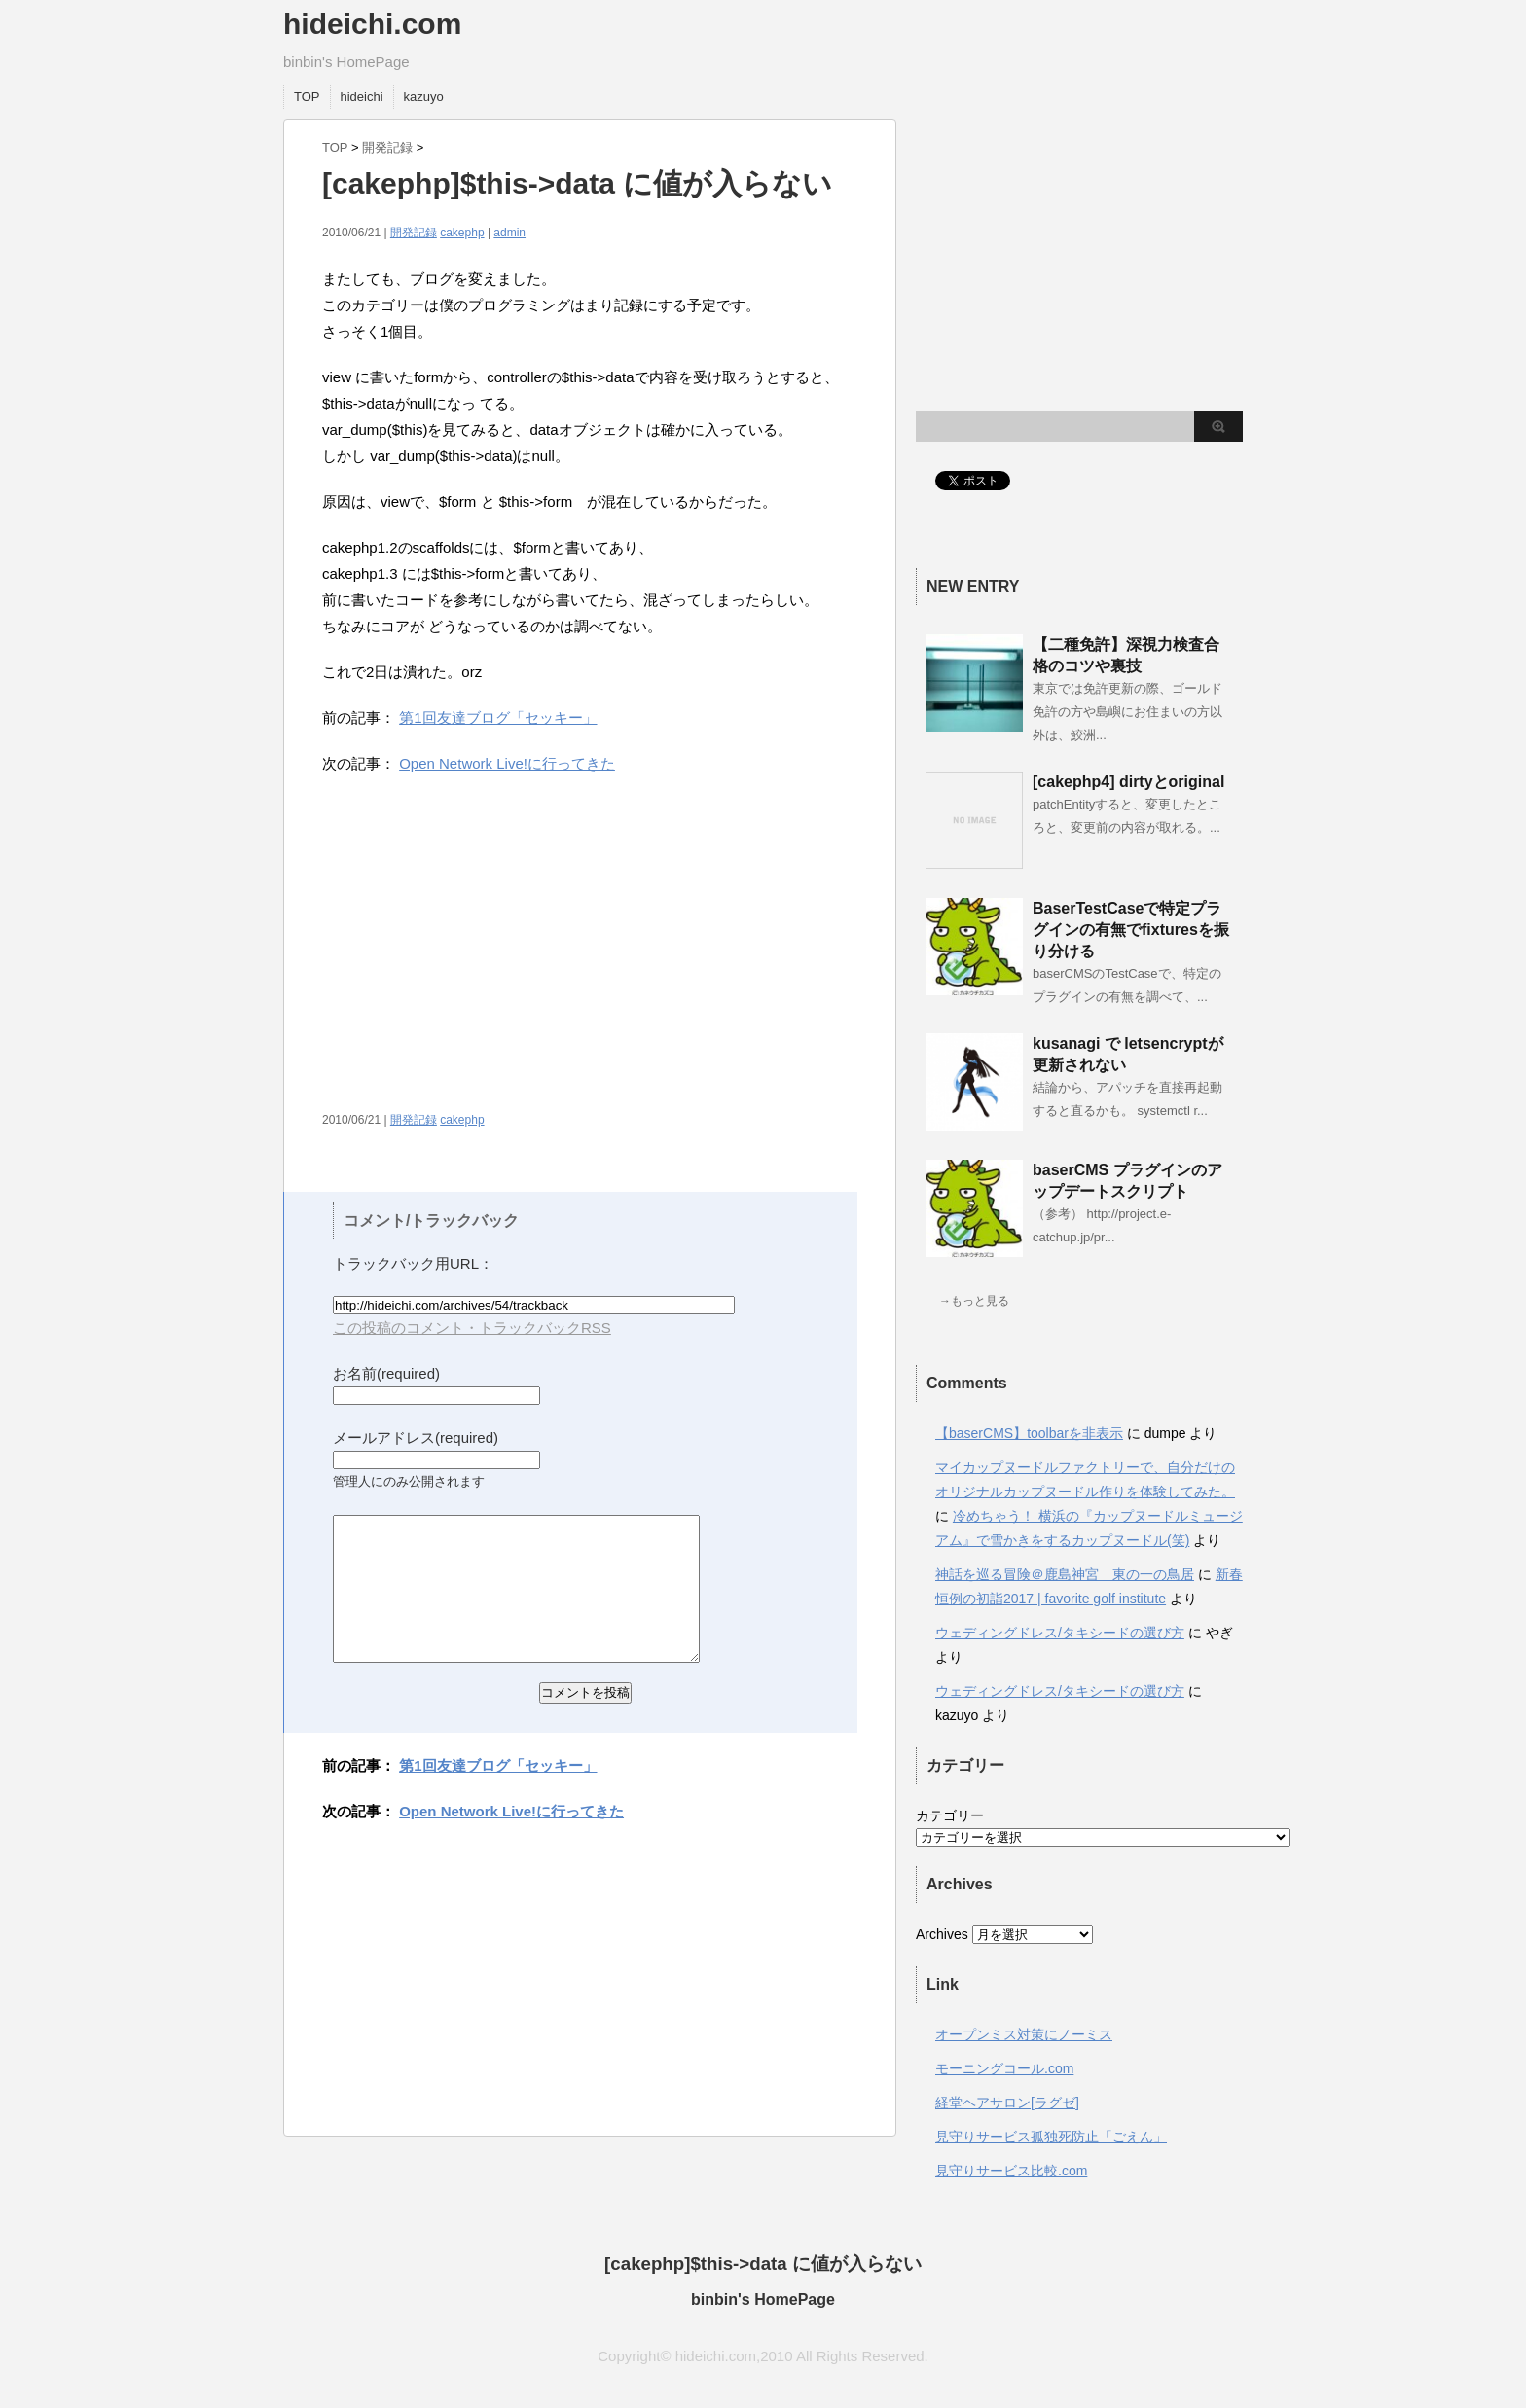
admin (509, 232)
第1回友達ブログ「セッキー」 (498, 717)
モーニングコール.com (1004, 2068)
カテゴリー (950, 1815)
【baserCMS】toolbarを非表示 (1029, 1433)
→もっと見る (974, 1301)
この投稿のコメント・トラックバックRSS (472, 1327)
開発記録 (387, 147)
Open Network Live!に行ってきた (507, 763)
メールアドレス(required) (415, 1437)
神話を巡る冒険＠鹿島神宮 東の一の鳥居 (1064, 1574)
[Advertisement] (485, 951)
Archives (942, 1934)
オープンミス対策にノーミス (1023, 2034)
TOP (307, 97)
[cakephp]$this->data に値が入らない (763, 2263)
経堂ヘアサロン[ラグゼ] (1007, 2102)
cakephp (462, 232)
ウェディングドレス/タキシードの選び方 (1059, 1632)
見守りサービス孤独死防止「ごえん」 (1051, 2136)
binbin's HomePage (763, 2299)
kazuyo (424, 97)
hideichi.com (372, 24)
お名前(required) (386, 1373)
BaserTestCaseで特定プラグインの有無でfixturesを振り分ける (1131, 929)
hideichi (362, 97)
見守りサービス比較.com (1011, 2170)
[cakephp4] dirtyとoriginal (1128, 781)
